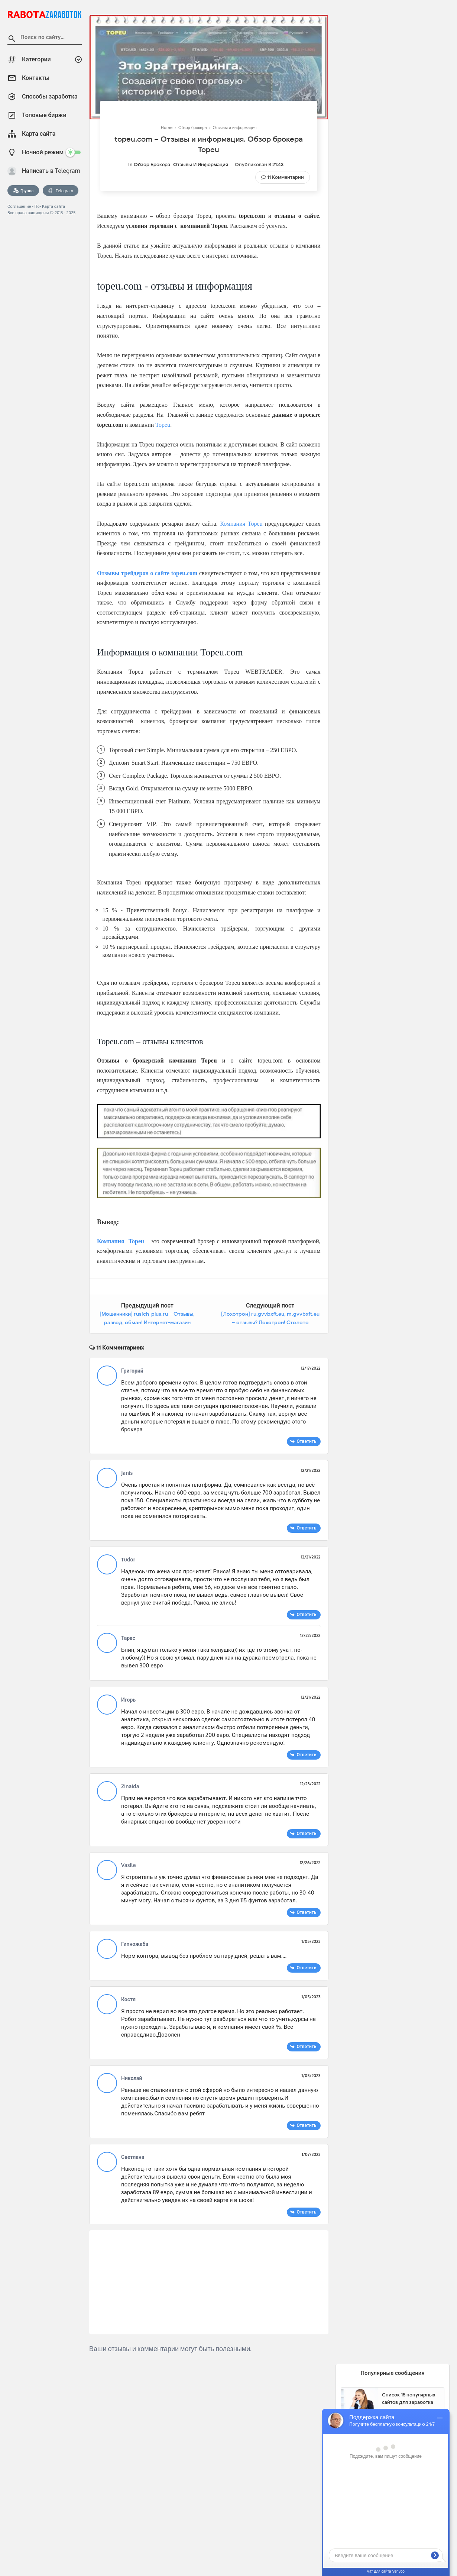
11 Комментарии (285, 177)
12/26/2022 (310, 1862)
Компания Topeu (241, 523)
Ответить (306, 1441)
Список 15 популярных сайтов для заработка (408, 2398)
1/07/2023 (311, 2154)
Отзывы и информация (200, 164)
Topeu (162, 425)
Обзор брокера (152, 164)
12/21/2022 (311, 1470)
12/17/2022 (311, 1368)
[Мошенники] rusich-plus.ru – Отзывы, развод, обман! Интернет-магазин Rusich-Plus (147, 1323)
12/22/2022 (310, 1635)
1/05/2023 (310, 1941)
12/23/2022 (310, 1783)
